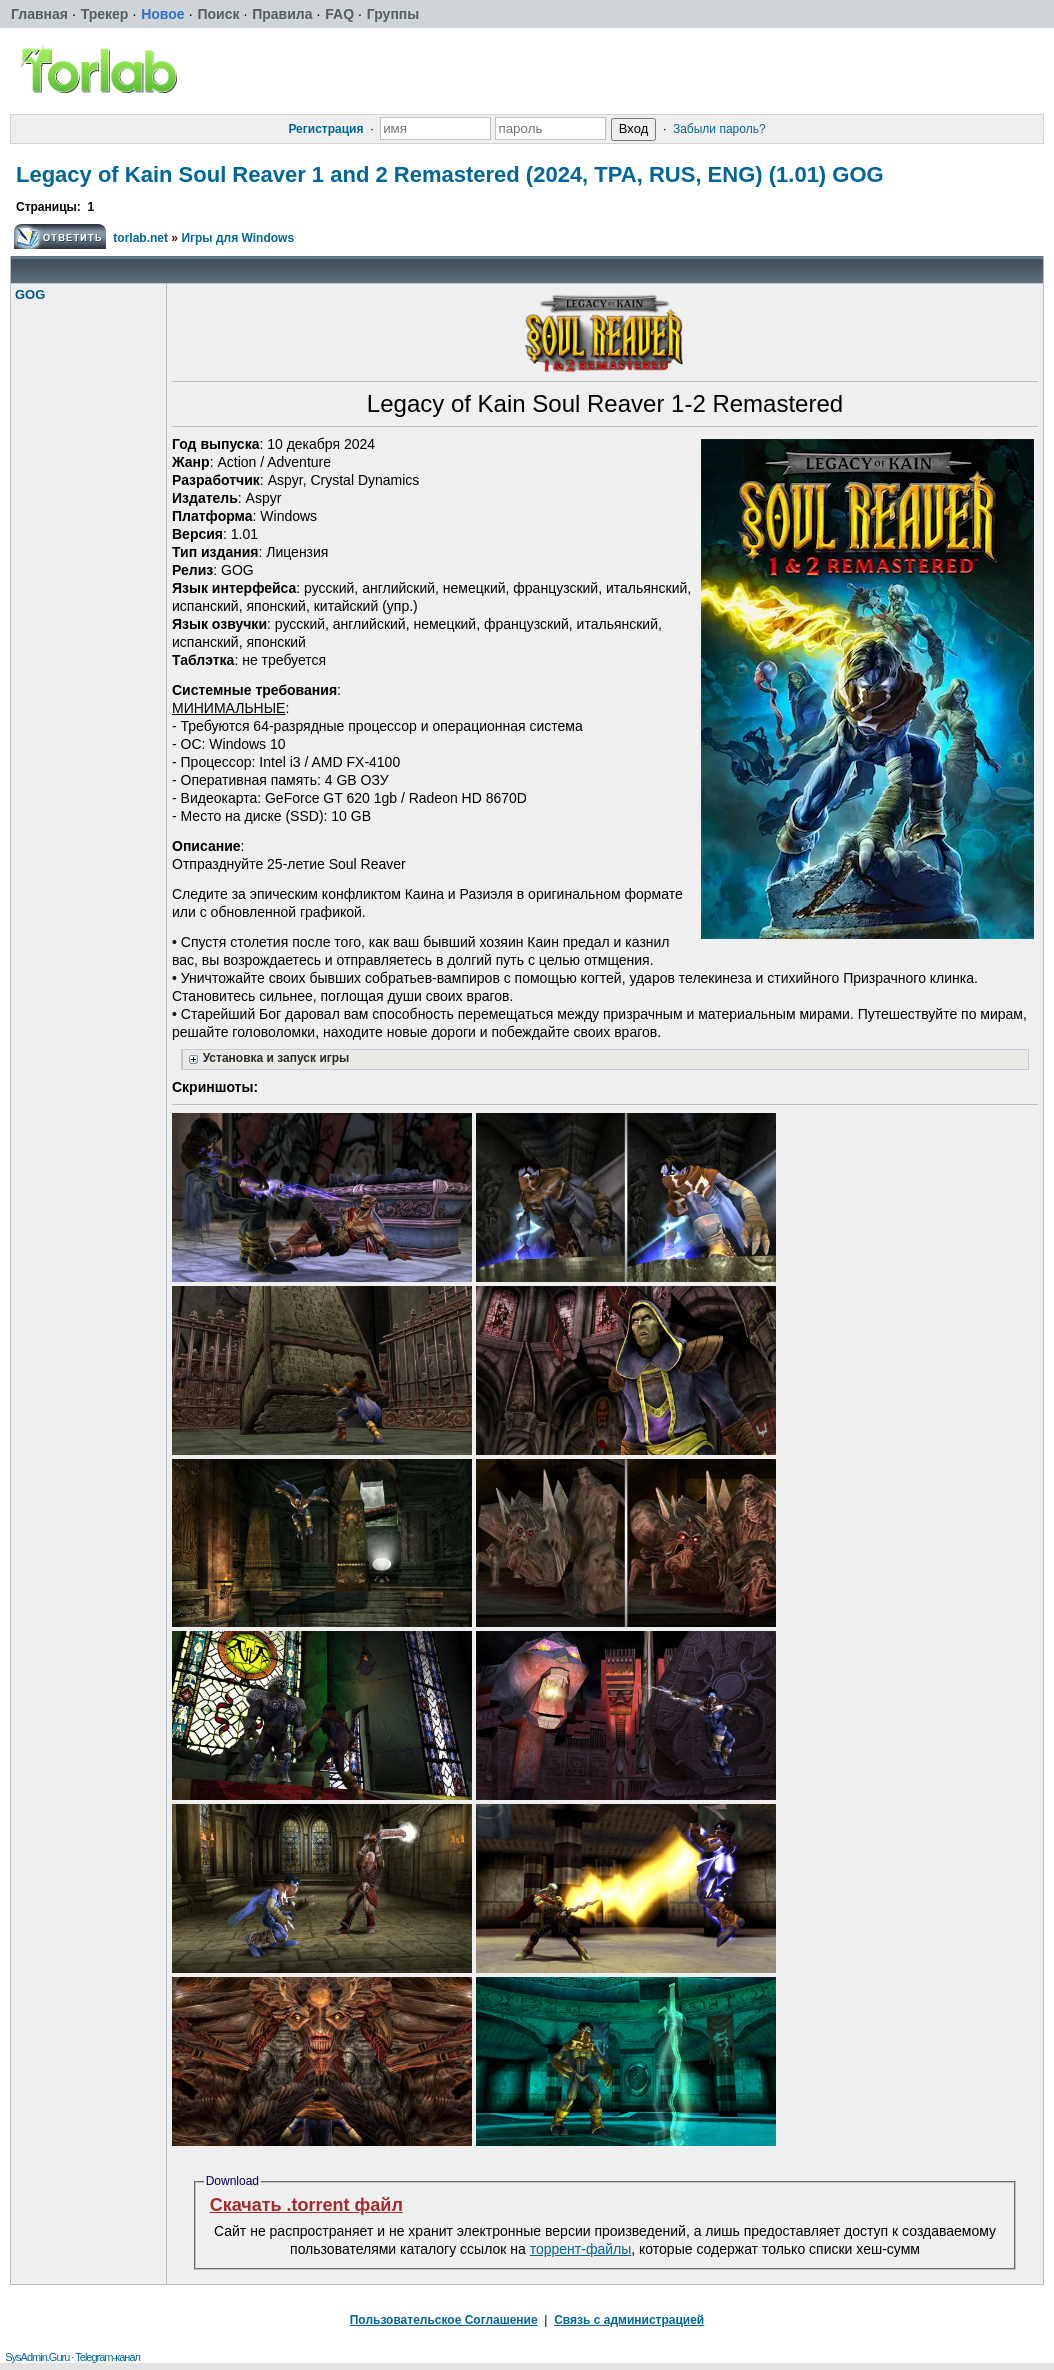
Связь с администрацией (629, 2320)
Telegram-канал (107, 2357)
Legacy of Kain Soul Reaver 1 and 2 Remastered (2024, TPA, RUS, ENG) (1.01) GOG (450, 174)
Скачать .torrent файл (306, 2205)
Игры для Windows (237, 238)
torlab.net (140, 238)
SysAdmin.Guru (37, 2357)
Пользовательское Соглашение (444, 2320)
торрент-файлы (581, 2249)
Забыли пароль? (719, 129)
